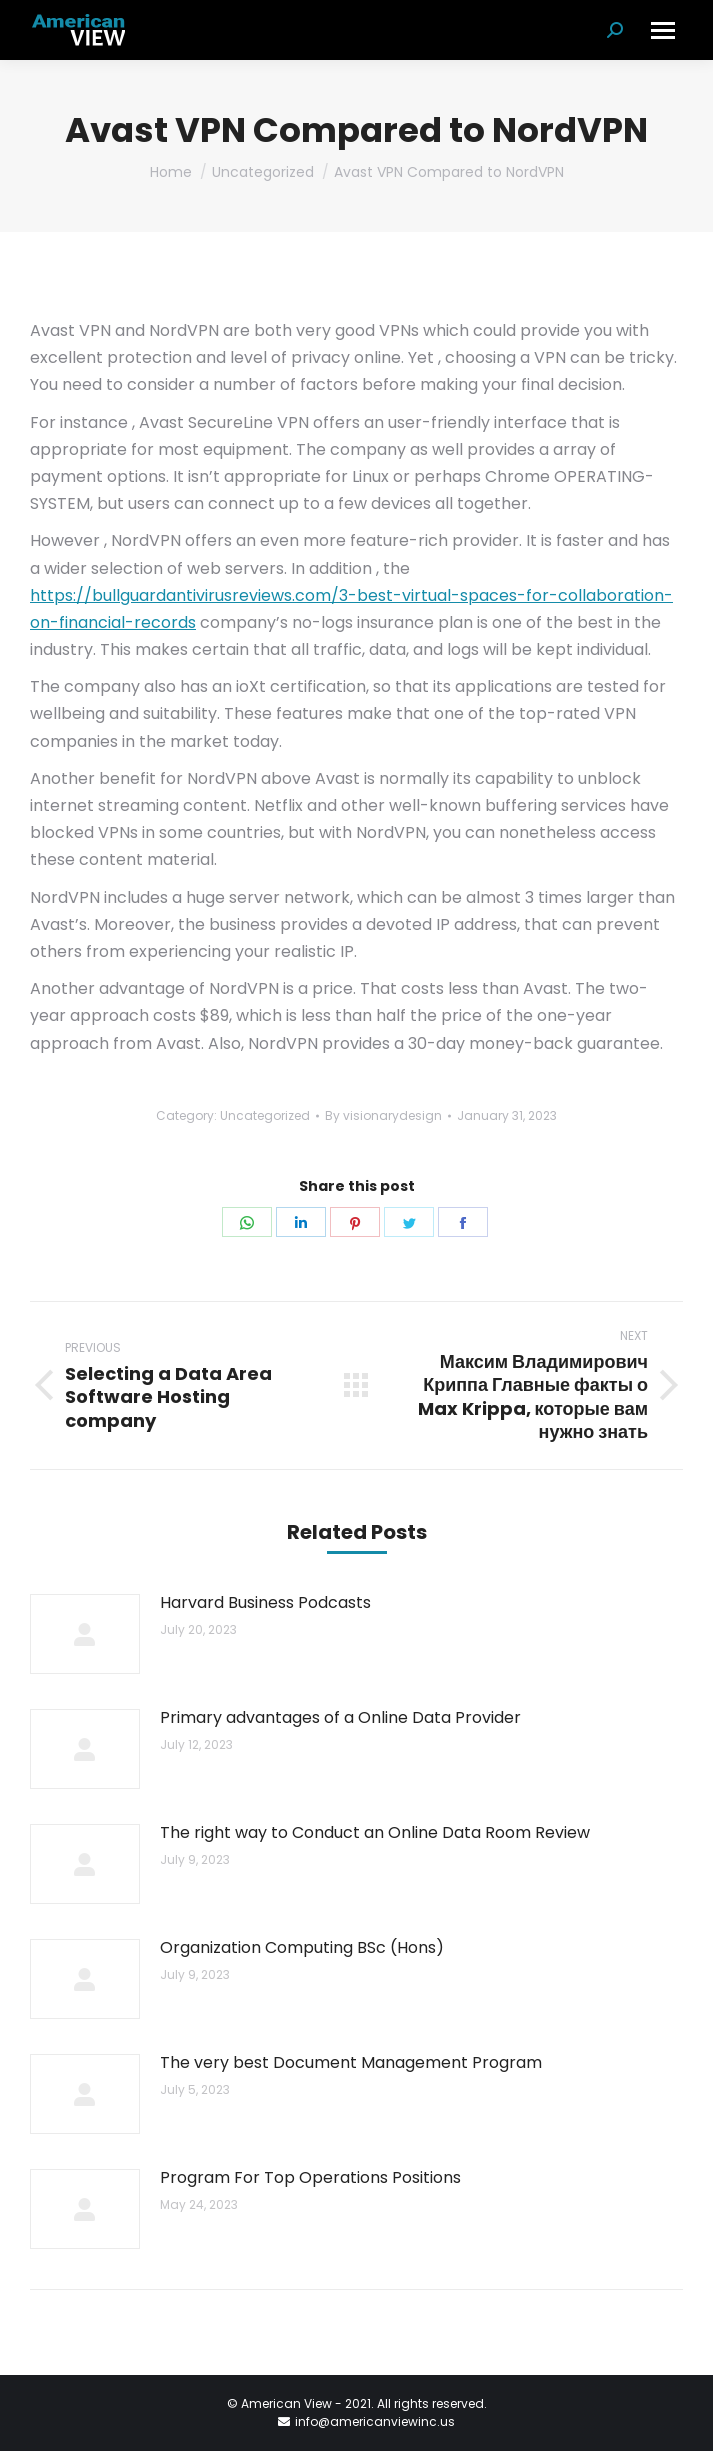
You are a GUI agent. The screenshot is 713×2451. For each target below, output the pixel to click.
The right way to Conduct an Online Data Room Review (375, 1832)
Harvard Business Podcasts (265, 1602)
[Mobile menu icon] (663, 30)
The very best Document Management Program (351, 2062)
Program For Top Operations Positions (310, 2177)
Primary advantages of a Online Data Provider (340, 1717)
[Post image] (85, 1634)
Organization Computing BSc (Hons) (302, 1947)
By (383, 1115)
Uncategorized (265, 1115)
